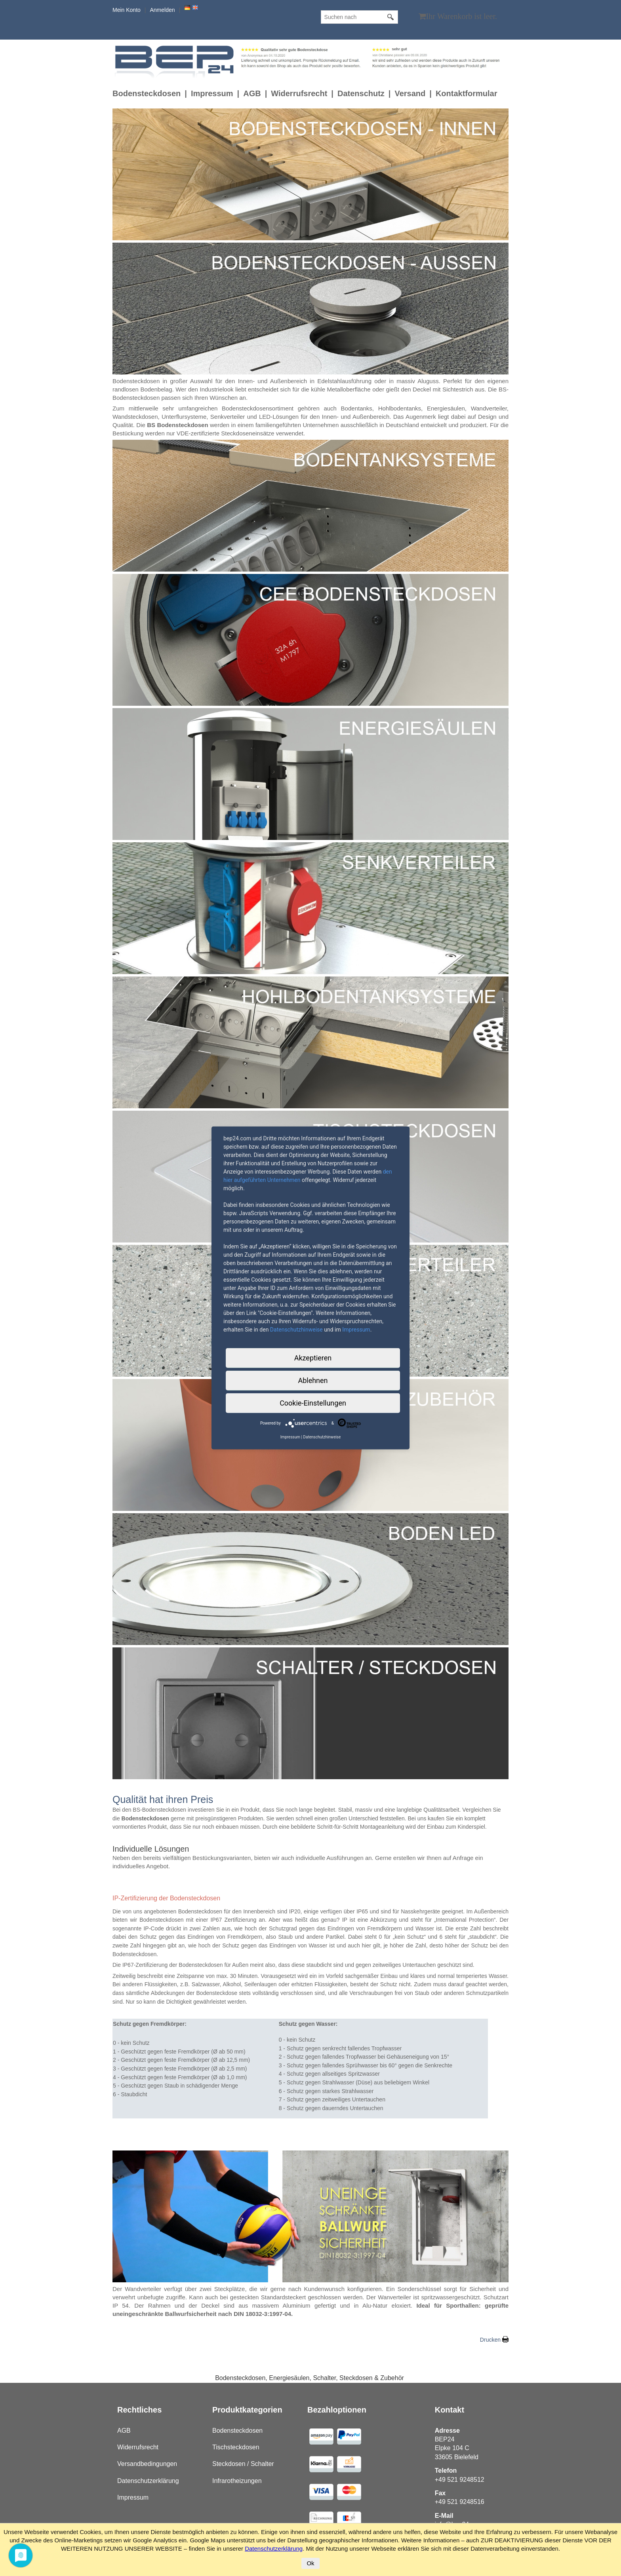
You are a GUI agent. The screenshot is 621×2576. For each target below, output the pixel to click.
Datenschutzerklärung (148, 2480)
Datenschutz (361, 93)
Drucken (490, 2340)
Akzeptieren (313, 1358)
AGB (252, 93)
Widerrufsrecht (299, 93)
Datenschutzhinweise (296, 1329)
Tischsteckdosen (235, 2447)
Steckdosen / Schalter (243, 2463)
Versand (409, 93)
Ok (310, 2563)
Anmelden (162, 10)
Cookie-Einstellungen (313, 1403)
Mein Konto (126, 10)
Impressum (212, 93)
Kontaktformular (466, 93)
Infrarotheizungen (237, 2480)
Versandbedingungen (147, 2463)
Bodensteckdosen (146, 93)
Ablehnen (313, 1380)
